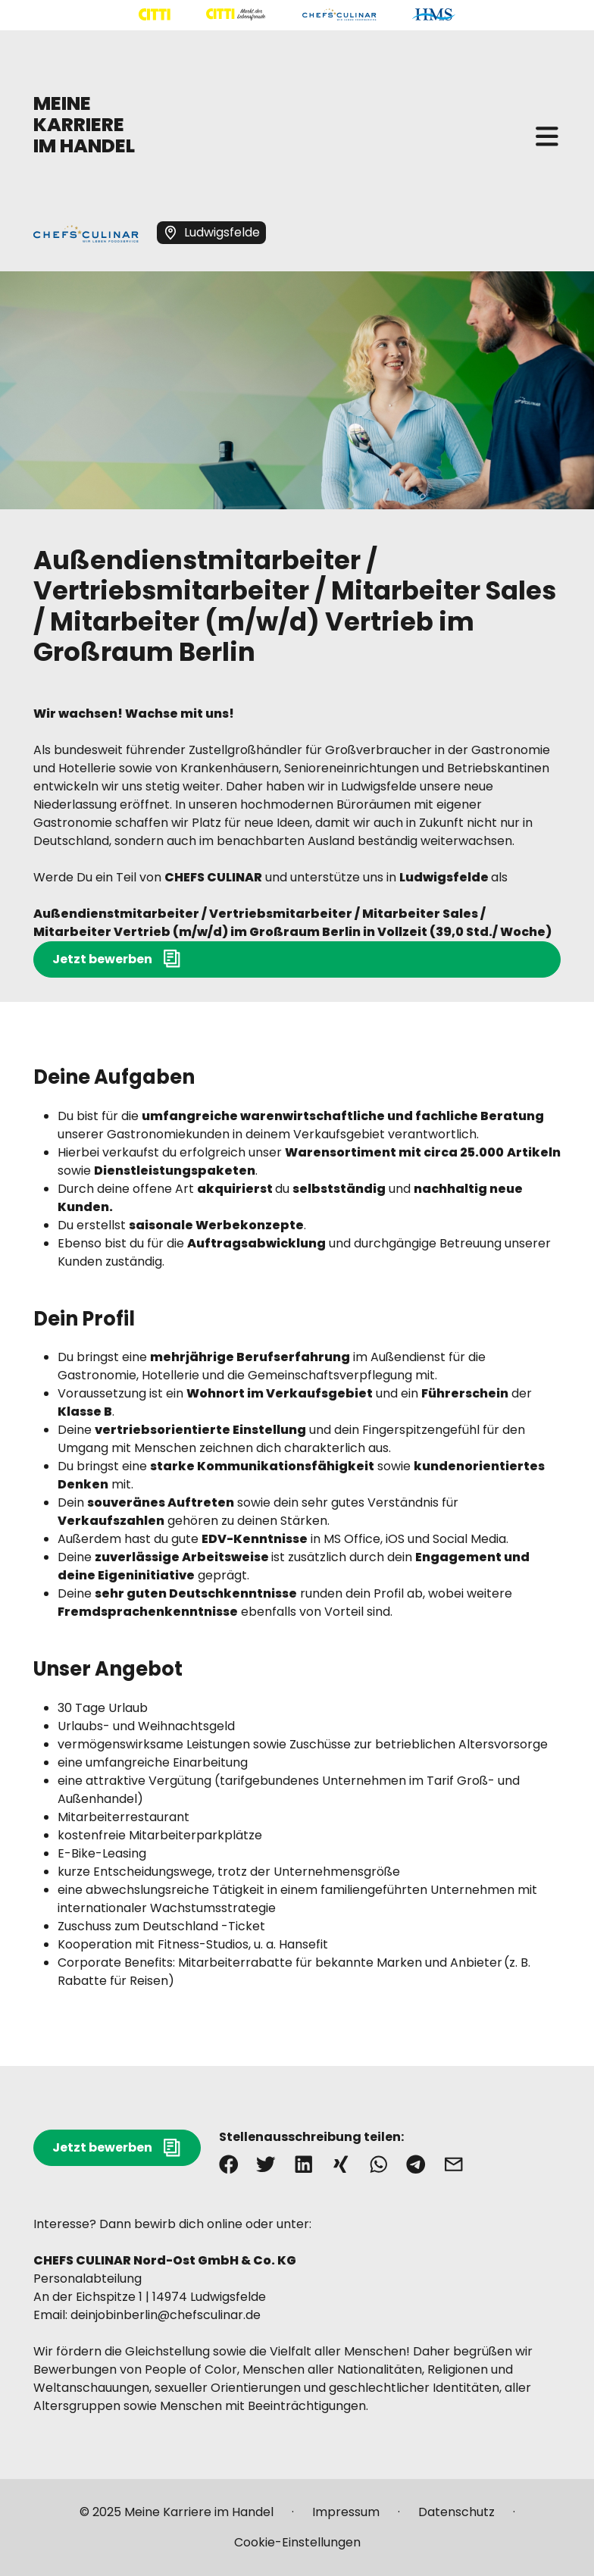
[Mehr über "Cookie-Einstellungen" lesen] (297, 2543)
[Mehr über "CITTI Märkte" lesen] (235, 14)
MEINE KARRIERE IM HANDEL (84, 124)
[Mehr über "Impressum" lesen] (346, 2518)
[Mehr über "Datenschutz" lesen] (456, 2518)
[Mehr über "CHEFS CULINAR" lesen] (339, 14)
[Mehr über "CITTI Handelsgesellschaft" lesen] (154, 14)
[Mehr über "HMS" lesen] (433, 14)
